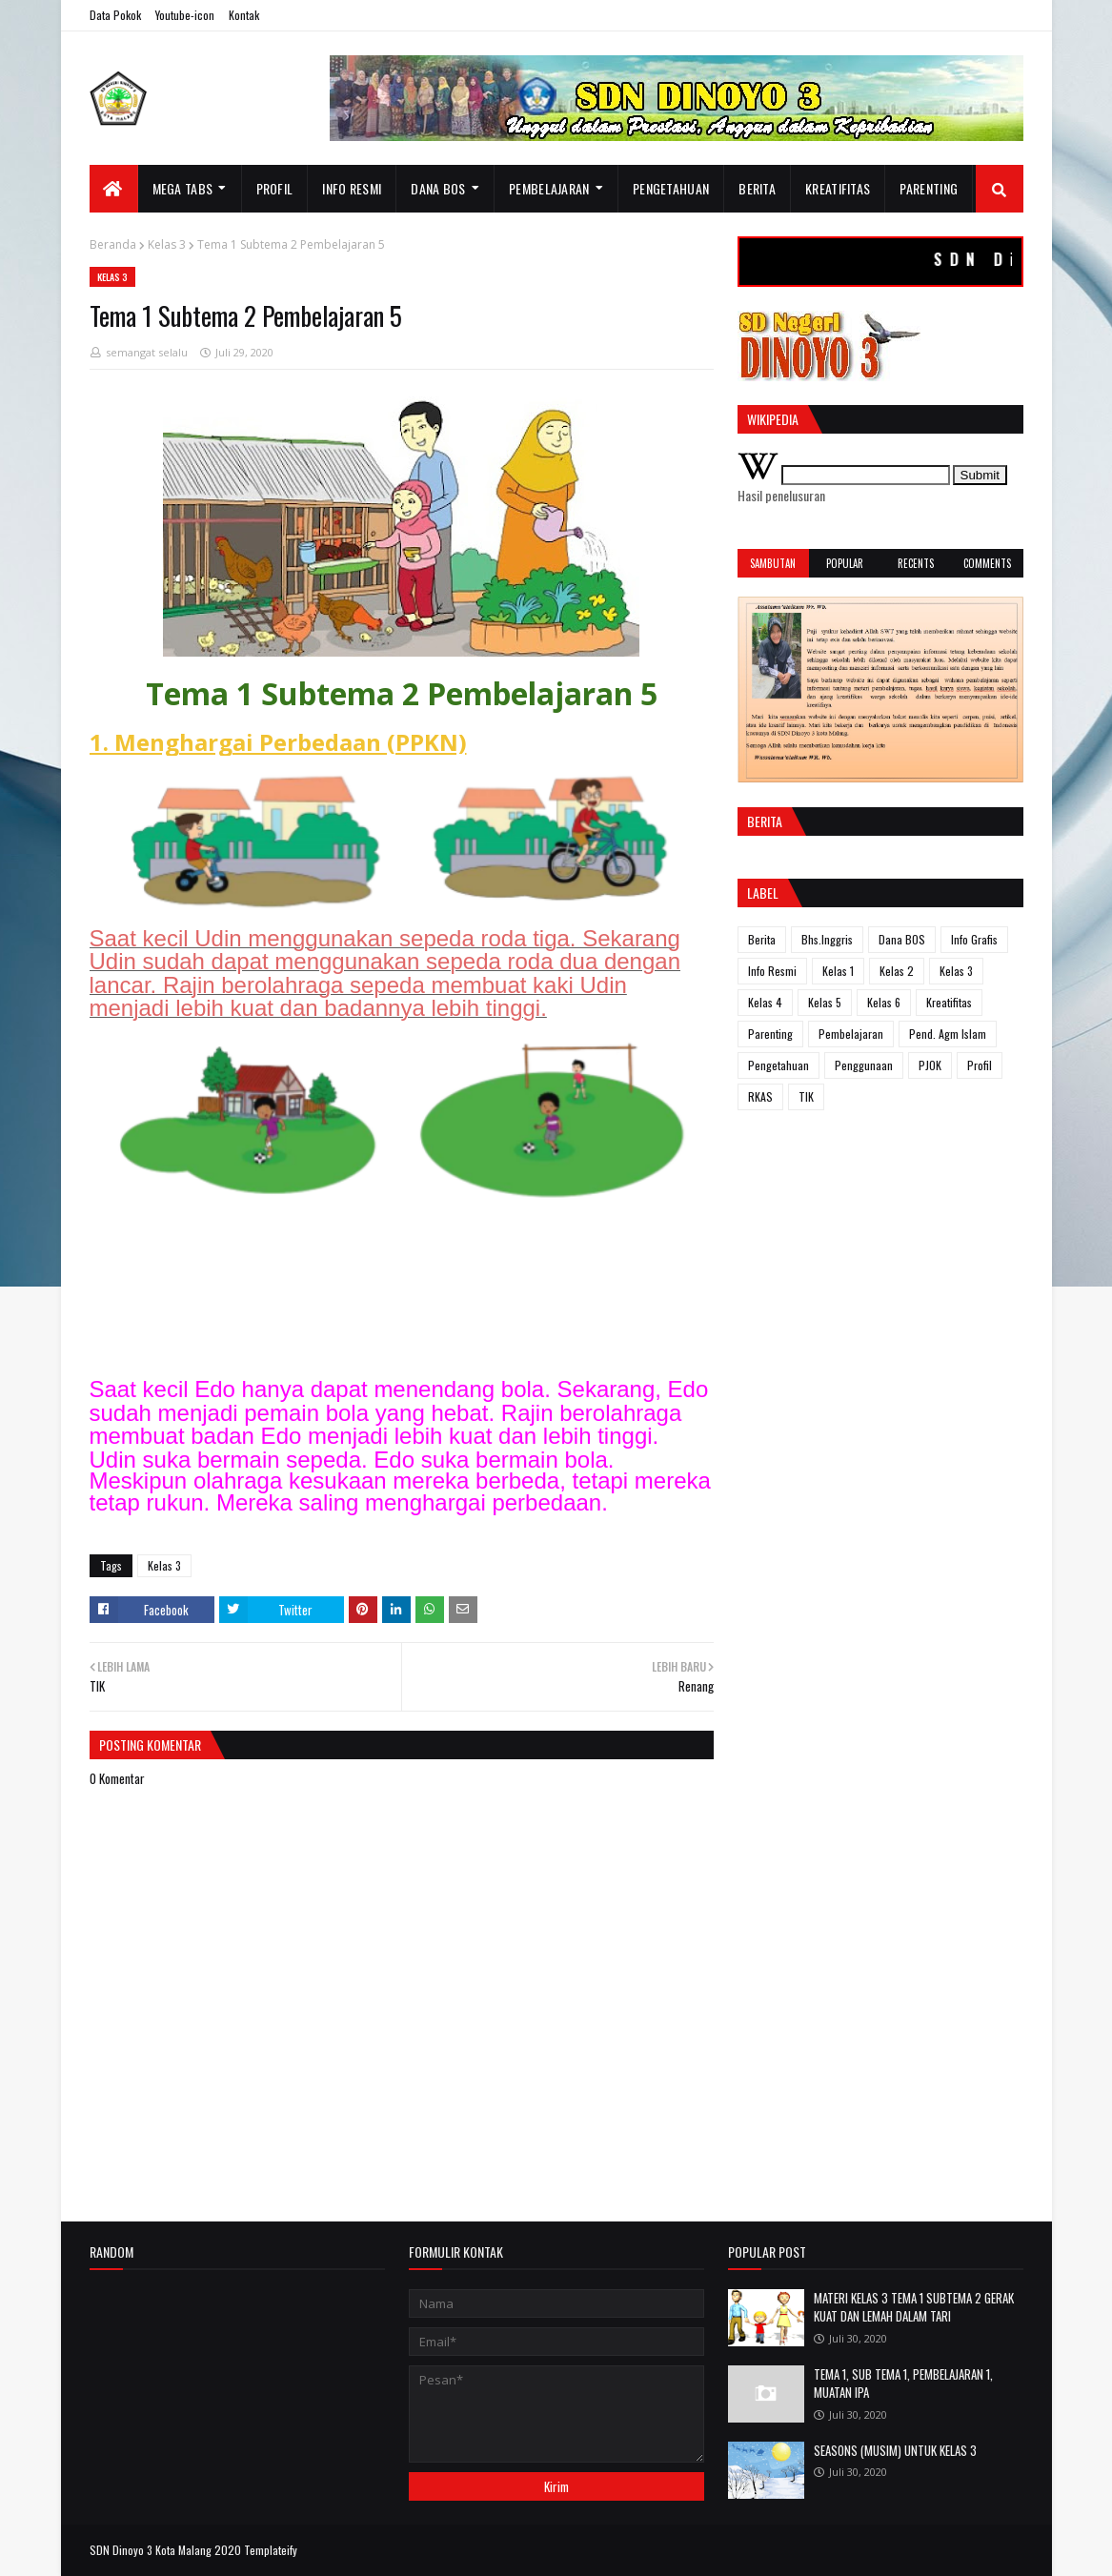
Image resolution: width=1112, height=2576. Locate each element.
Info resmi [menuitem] (351, 188)
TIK (806, 1096)
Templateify (270, 2550)
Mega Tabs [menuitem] (182, 188)
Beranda (113, 244)
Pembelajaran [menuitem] (549, 188)
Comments (987, 563)
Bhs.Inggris (827, 939)
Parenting (770, 1033)
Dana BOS (902, 939)
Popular (844, 563)
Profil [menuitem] (274, 188)
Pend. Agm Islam (947, 1033)
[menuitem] (114, 189)
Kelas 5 (824, 1002)
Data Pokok (115, 15)
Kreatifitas (949, 1002)
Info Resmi (772, 971)
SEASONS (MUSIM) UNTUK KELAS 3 (895, 2450)
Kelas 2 (896, 971)
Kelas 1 (838, 971)
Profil (979, 1065)
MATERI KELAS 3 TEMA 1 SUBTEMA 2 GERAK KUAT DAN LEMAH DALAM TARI (914, 2307)
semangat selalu (147, 352)
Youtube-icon (184, 15)
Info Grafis (974, 939)
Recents (916, 563)
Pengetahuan (778, 1065)
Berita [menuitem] (757, 188)
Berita (762, 939)
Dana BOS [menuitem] (438, 188)
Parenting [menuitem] (929, 188)
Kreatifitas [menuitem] (837, 188)
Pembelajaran (851, 1033)
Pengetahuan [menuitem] (671, 188)
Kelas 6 (883, 1002)
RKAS (760, 1096)
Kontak (244, 15)
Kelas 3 (167, 244)
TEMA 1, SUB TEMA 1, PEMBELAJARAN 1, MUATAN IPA (903, 2383)
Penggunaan (864, 1065)
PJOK (930, 1065)
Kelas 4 (765, 1002)
